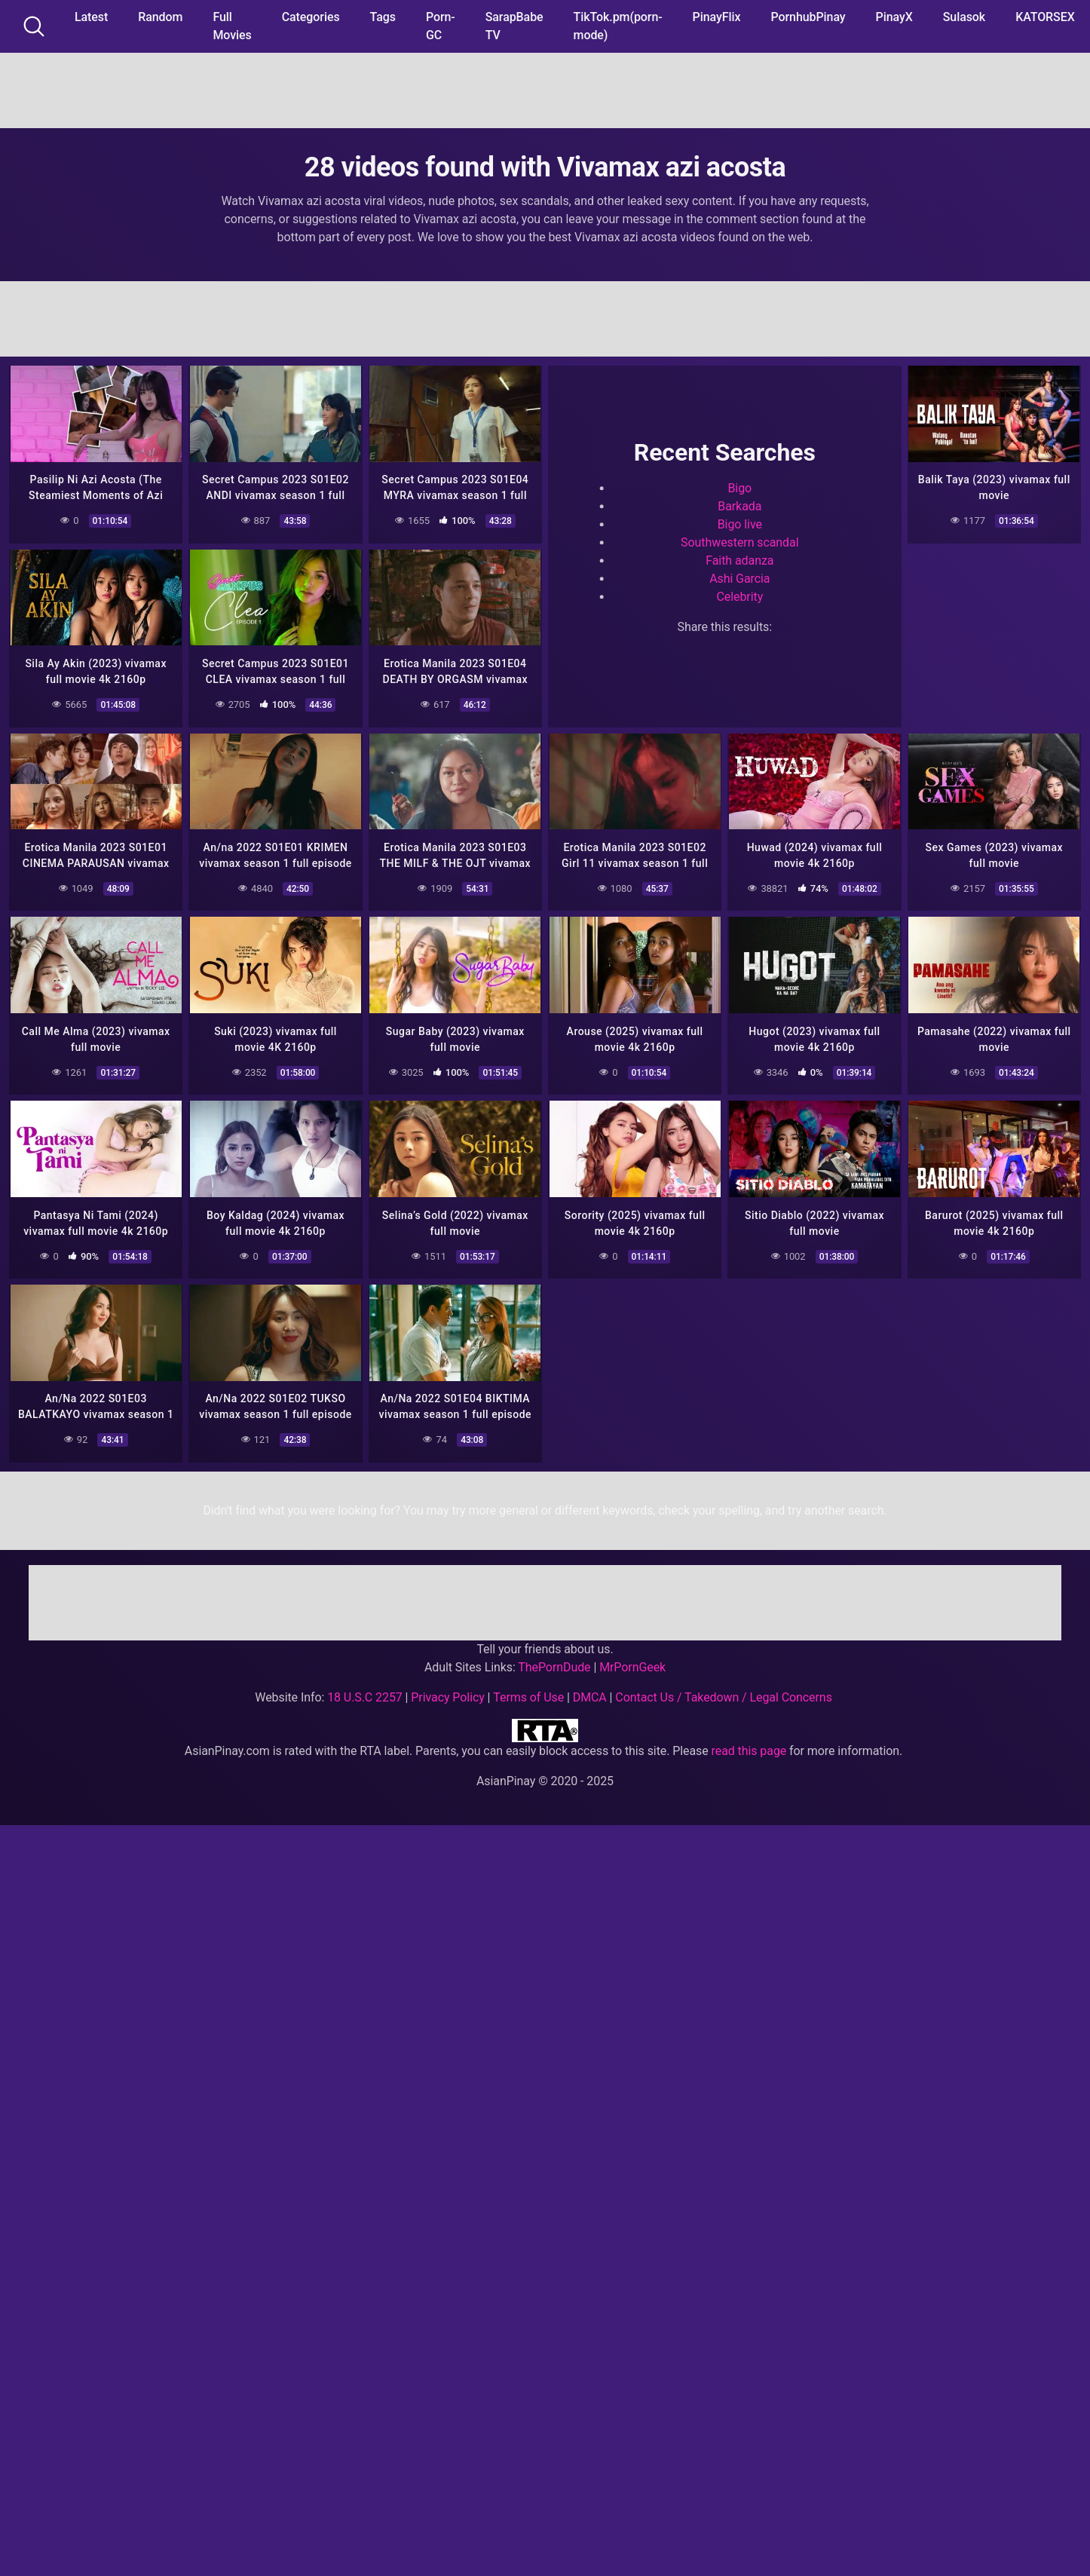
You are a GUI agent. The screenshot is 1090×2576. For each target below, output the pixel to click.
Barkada (739, 505)
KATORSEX (1045, 17)
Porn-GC (440, 26)
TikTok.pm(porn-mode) (618, 26)
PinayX (894, 17)
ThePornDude (554, 1659)
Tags (383, 17)
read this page (749, 1742)
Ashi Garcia (739, 577)
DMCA (590, 1689)
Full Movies (232, 26)
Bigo (739, 486)
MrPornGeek (632, 1659)
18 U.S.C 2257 (365, 1689)
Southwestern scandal (739, 541)
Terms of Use (528, 1689)
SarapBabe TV (514, 26)
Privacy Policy (447, 1689)
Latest (91, 17)
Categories (311, 17)
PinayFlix (717, 17)
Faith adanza (739, 559)
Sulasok (964, 17)
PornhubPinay (807, 17)
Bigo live (740, 523)
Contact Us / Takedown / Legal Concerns (723, 1689)
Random (160, 17)
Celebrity (739, 595)
